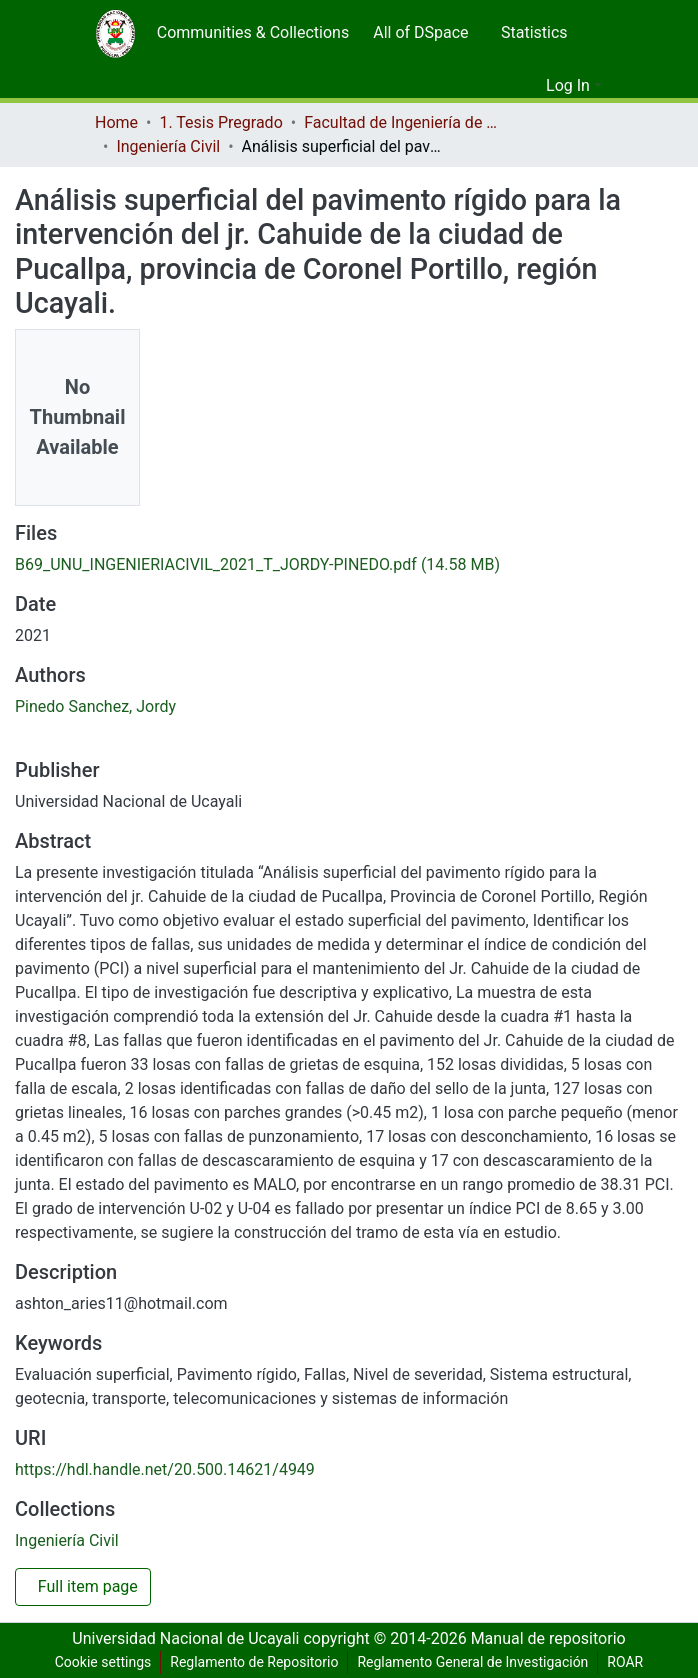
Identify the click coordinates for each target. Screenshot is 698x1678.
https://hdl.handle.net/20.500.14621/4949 (166, 1470)
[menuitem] (249, 33)
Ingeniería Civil (168, 147)
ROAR (632, 1662)
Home (116, 123)
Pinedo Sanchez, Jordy (91, 707)
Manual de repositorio (550, 1639)
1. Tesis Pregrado (223, 123)
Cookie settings (95, 1662)
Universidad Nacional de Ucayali (185, 1639)
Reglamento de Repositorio (249, 1662)
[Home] (115, 33)
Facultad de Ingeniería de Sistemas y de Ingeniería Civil (408, 123)
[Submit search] (499, 86)
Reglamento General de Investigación (474, 1662)
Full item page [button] (87, 1587)
